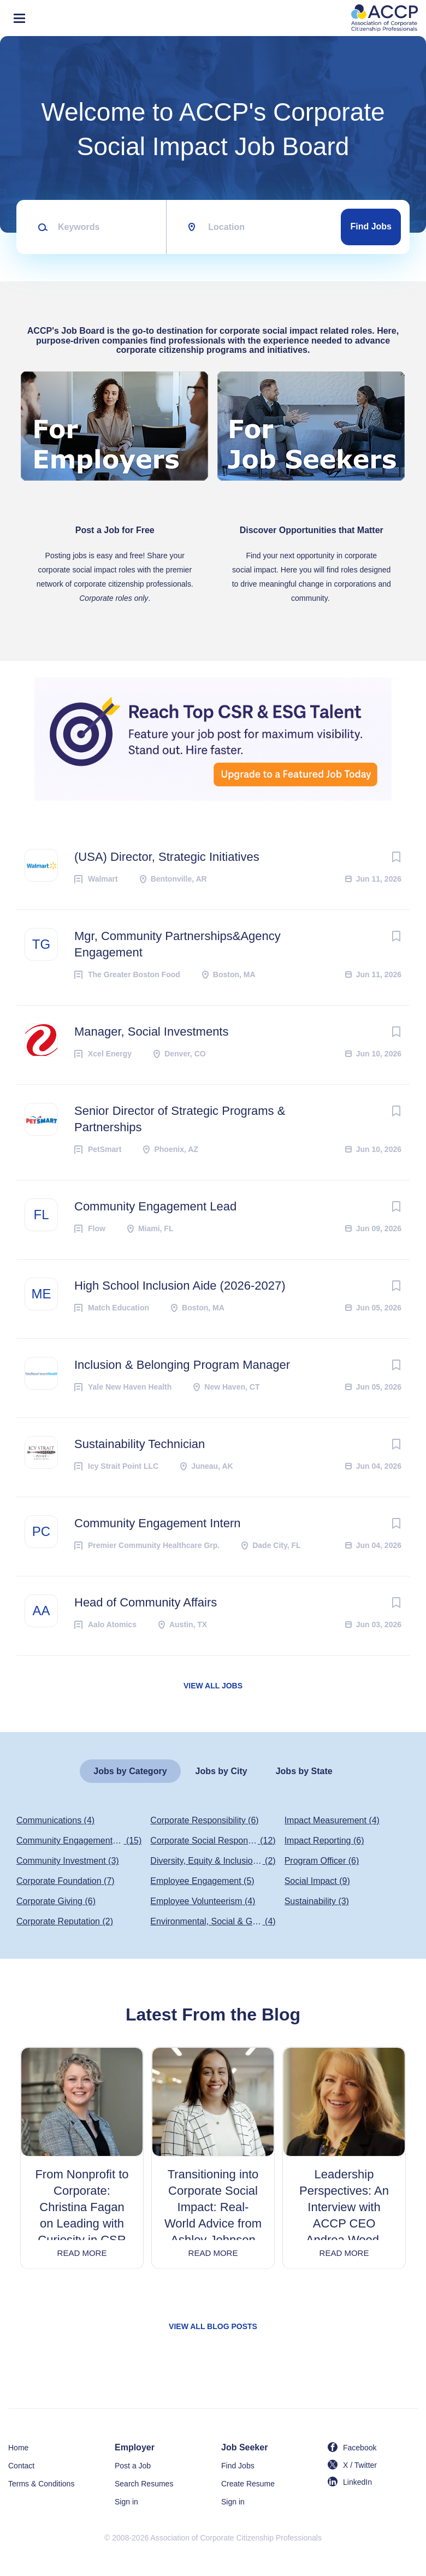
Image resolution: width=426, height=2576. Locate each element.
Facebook (359, 2447)
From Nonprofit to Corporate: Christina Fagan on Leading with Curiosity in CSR (81, 2207)
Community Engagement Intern (157, 1523)
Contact (21, 2465)
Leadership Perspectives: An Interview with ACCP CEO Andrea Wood (344, 2207)
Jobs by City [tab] (221, 1771)
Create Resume (248, 2483)
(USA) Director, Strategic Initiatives (166, 857)
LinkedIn (357, 2482)
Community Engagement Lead (155, 1206)
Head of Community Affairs (145, 1602)
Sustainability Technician (139, 1444)
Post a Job (133, 2465)
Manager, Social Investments (151, 1031)
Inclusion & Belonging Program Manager (182, 1365)
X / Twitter (360, 2465)
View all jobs (213, 1685)
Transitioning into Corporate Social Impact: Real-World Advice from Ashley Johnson (213, 2207)
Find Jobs (371, 226)
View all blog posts (213, 2326)
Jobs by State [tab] (304, 1771)
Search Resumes (144, 2483)
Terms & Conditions (41, 2483)
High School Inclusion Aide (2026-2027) (179, 1285)
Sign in (126, 2501)
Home (18, 2447)
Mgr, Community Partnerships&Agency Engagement (177, 944)
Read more (82, 2253)
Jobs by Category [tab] (130, 1771)
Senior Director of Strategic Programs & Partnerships (179, 1119)
